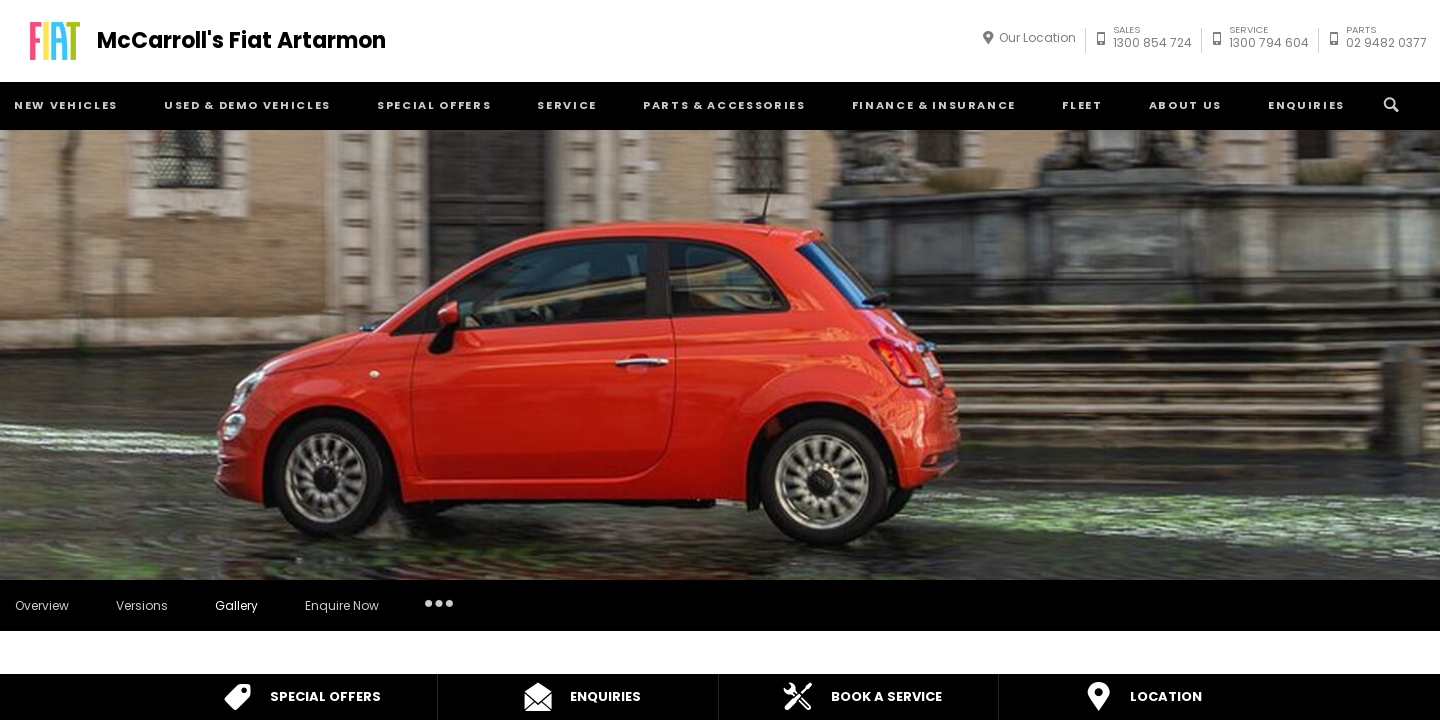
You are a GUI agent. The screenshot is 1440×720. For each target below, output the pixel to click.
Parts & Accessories (724, 105)
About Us (1185, 105)
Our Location (1037, 37)
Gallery (236, 605)
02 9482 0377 (1386, 39)
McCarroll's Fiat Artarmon (241, 41)
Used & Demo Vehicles (247, 105)
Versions (142, 605)
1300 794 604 (1269, 39)
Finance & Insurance (934, 105)
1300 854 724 (1152, 39)
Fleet (1082, 105)
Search (1388, 105)
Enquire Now (342, 605)
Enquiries (1306, 105)
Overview (42, 605)
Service (567, 105)
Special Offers (434, 105)
